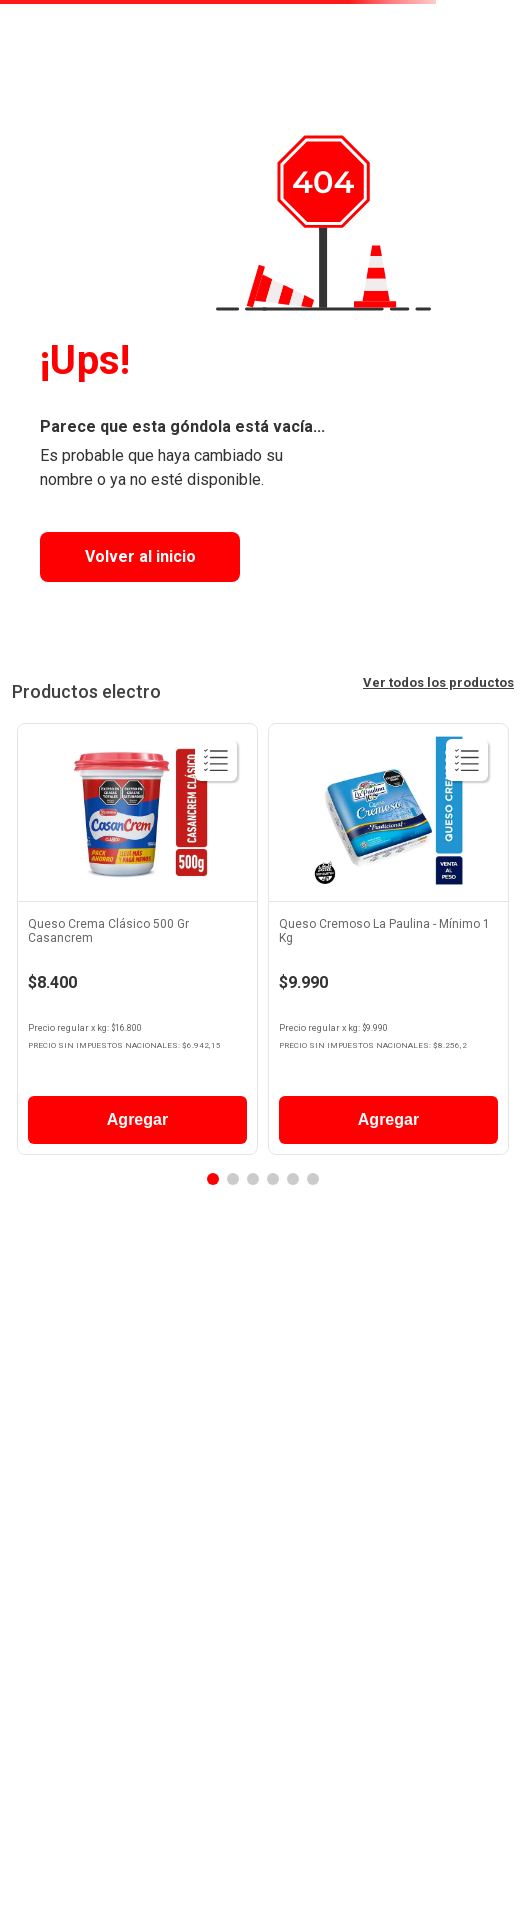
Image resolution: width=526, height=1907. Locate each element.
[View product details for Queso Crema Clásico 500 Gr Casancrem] (137, 944)
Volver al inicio (140, 556)
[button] (213, 1179)
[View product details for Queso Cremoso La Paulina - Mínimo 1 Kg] (388, 944)
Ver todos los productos (438, 682)
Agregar (137, 1119)
